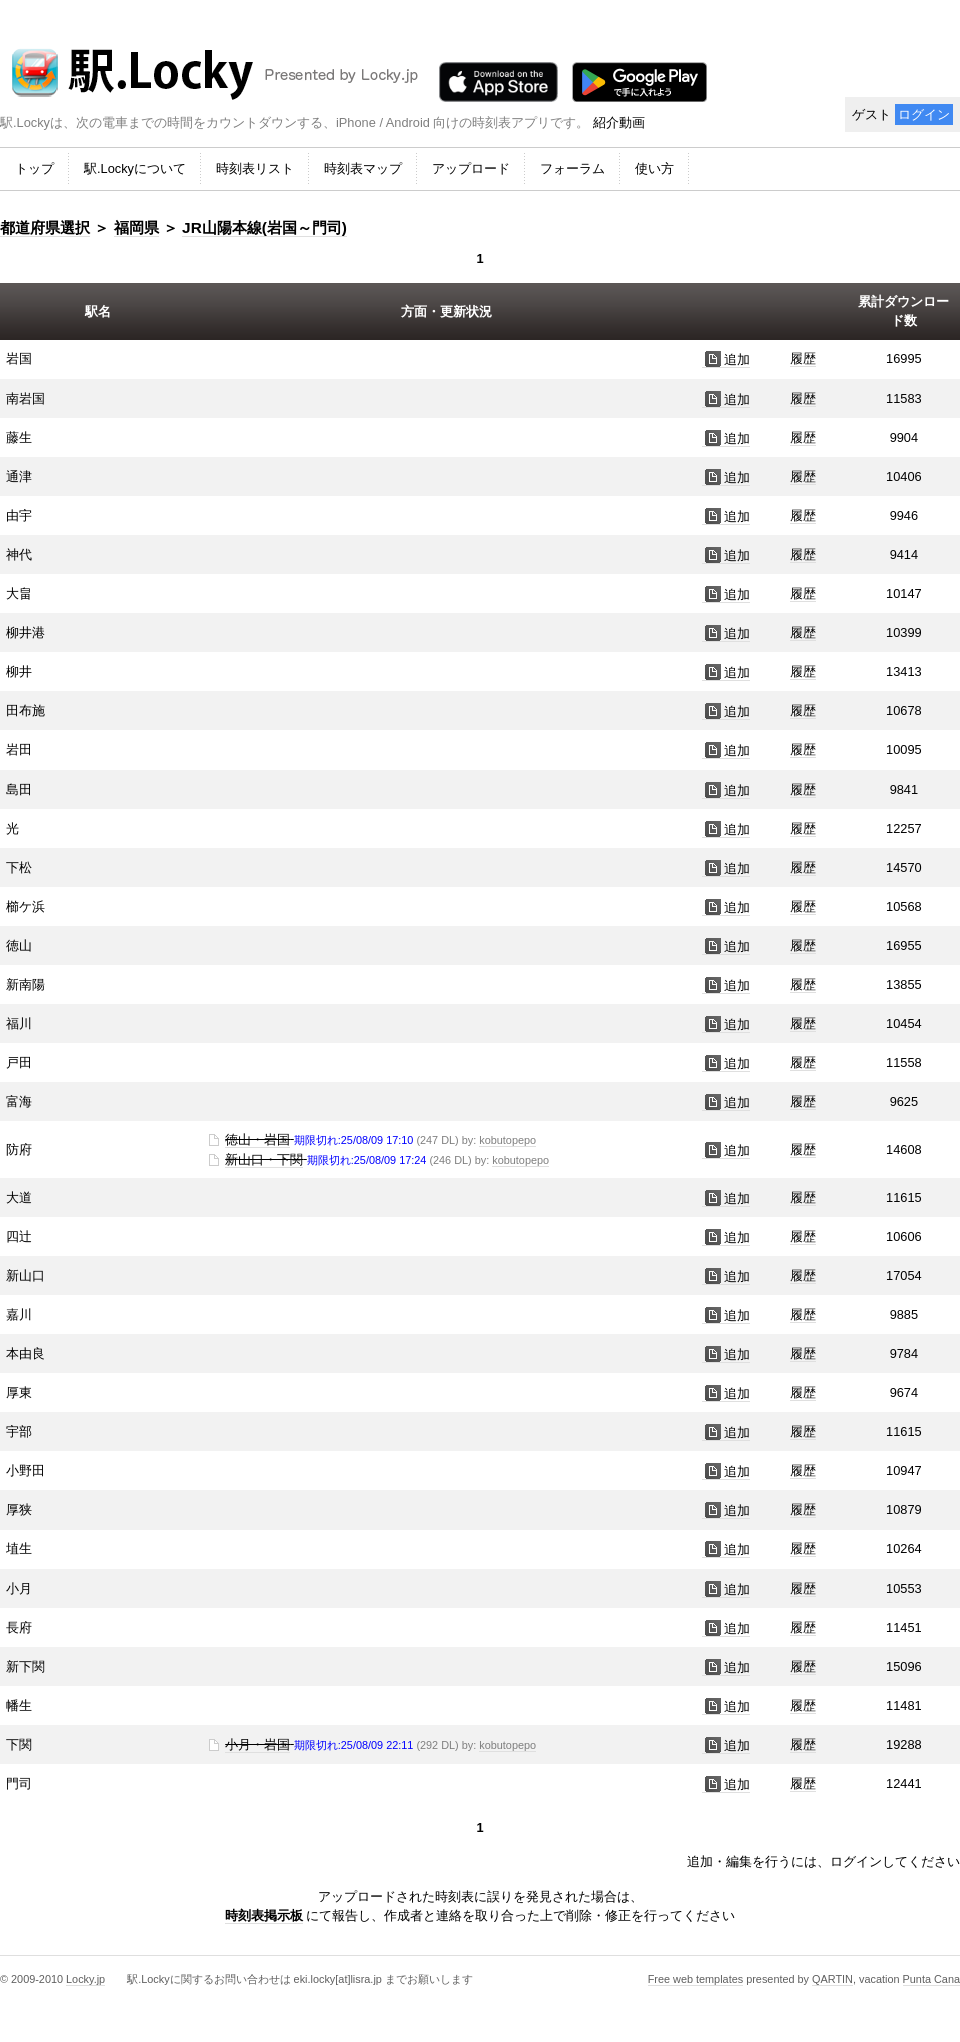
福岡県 (136, 227)
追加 (726, 360)
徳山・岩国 (257, 1139)
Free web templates (696, 1979)
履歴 (803, 358)
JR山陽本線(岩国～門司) (264, 227)
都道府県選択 (45, 227)
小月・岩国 (257, 1744)
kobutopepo (507, 1140)
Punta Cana (931, 1979)
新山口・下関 (264, 1159)
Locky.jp (85, 1979)
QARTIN (832, 1979)
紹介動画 (619, 122)
